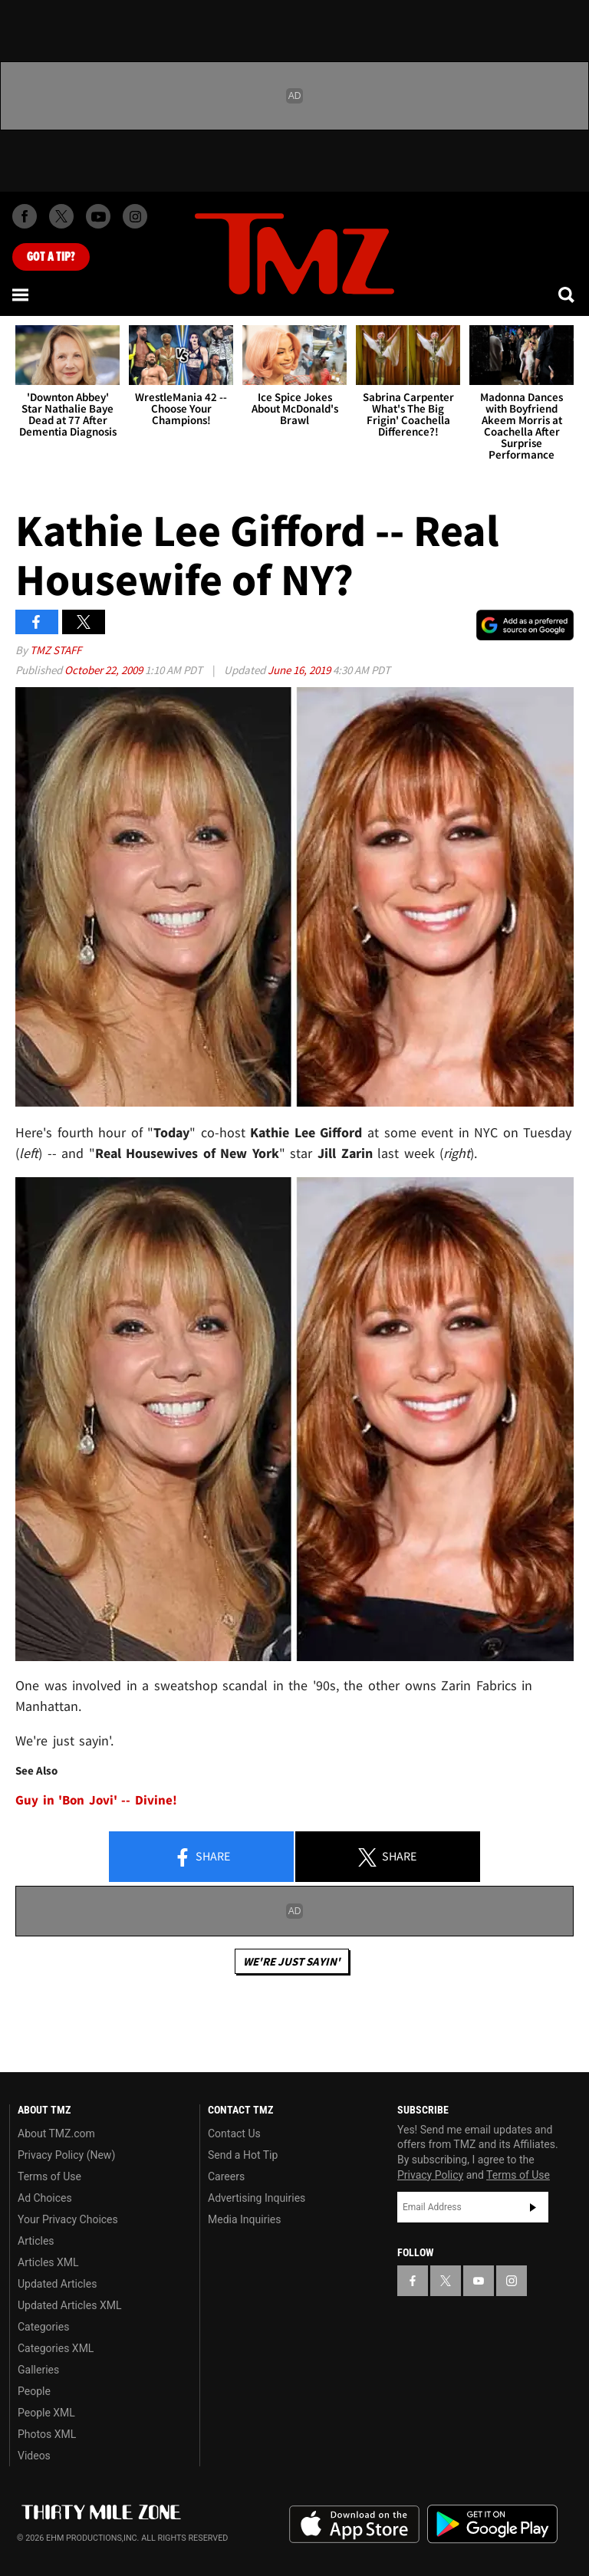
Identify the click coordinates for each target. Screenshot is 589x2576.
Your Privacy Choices (68, 2219)
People (34, 2391)
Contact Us (234, 2133)
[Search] (567, 294)
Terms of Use (49, 2176)
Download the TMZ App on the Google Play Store (492, 2524)
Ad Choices (45, 2198)
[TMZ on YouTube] (478, 2280)
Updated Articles (57, 2284)
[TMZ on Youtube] (98, 216)
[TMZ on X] (61, 216)
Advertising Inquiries (256, 2198)
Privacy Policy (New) (66, 2155)
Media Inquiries (244, 2219)
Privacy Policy (430, 2175)
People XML (46, 2413)
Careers (226, 2176)
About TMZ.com (56, 2133)
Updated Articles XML (69, 2305)
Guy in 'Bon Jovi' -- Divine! (96, 1800)
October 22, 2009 (104, 670)
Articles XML (48, 2262)
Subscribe (533, 2207)
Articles (36, 2241)
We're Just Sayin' (292, 1961)
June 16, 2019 (300, 670)
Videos (34, 2455)
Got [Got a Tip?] (51, 257)
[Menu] (21, 294)
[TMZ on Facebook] (24, 216)
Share (201, 1857)
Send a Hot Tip (243, 2155)
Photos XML (47, 2434)
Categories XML (56, 2348)
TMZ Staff (55, 650)
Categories (43, 2327)
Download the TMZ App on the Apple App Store (354, 2524)
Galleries (38, 2370)
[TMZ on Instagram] (135, 216)
